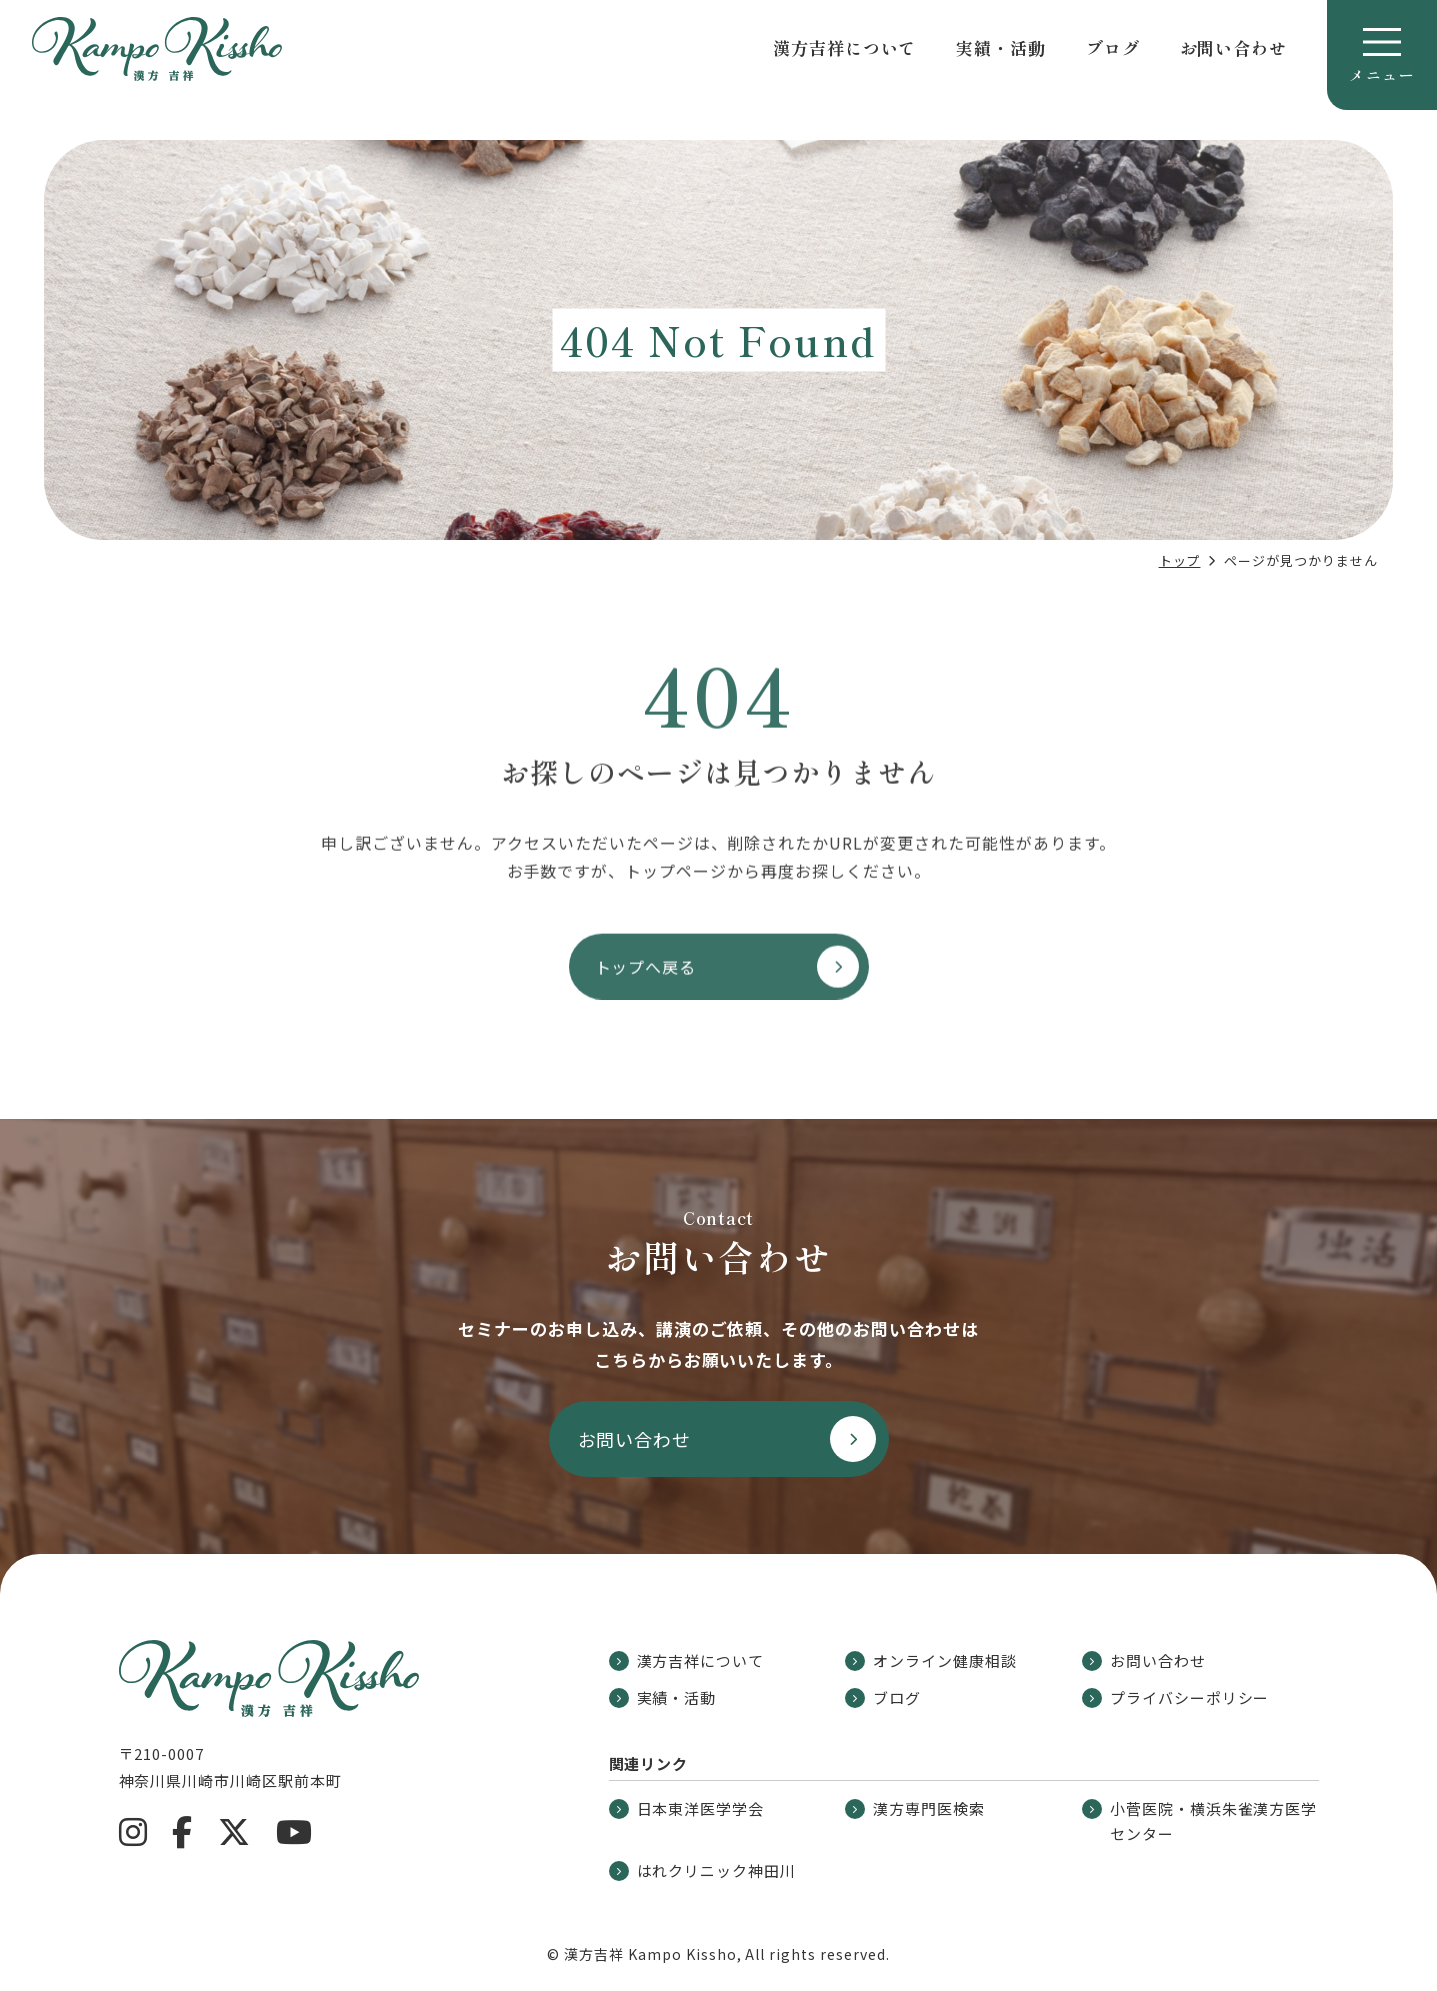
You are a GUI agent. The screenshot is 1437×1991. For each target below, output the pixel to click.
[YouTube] (294, 1832)
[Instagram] (133, 1832)
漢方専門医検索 (915, 1808)
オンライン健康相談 (931, 1660)
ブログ (1113, 47)
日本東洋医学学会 (687, 1808)
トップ (1180, 560)
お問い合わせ (1233, 47)
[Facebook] (182, 1832)
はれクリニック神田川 (703, 1870)
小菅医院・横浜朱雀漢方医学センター (1199, 1821)
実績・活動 (1001, 47)
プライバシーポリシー (1176, 1697)
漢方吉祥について (844, 47)
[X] (234, 1832)
